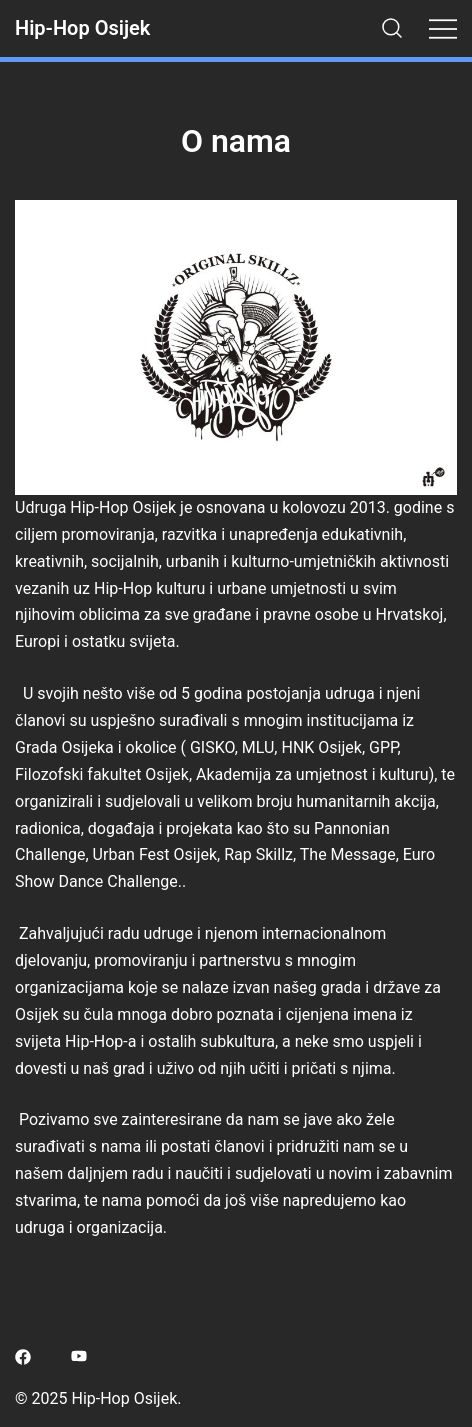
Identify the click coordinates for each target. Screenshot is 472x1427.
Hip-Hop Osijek (82, 28)
